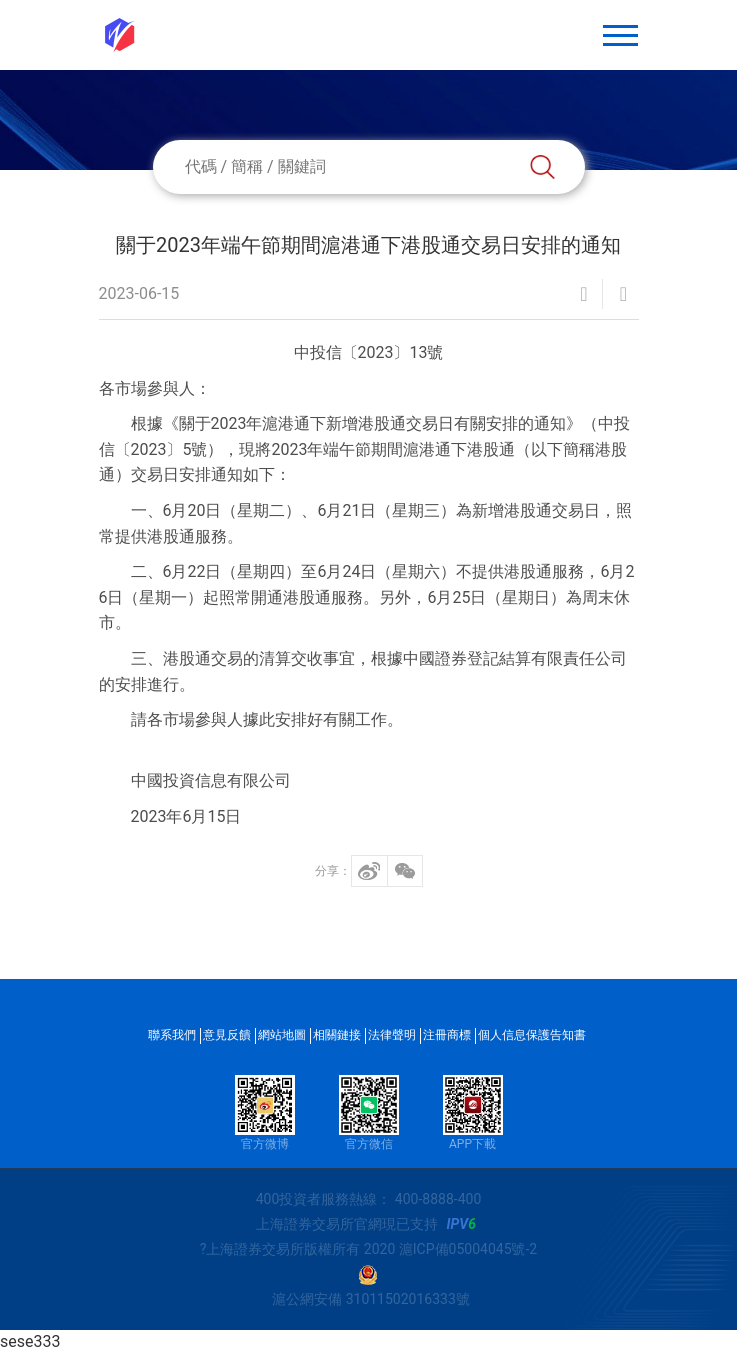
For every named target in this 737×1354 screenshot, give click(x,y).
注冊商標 (447, 1035)
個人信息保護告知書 (532, 1035)
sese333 (30, 1341)
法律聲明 (392, 1035)
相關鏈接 (337, 1035)
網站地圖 (282, 1035)
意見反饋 (227, 1035)
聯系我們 (172, 1035)
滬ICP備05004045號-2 (468, 1249)
